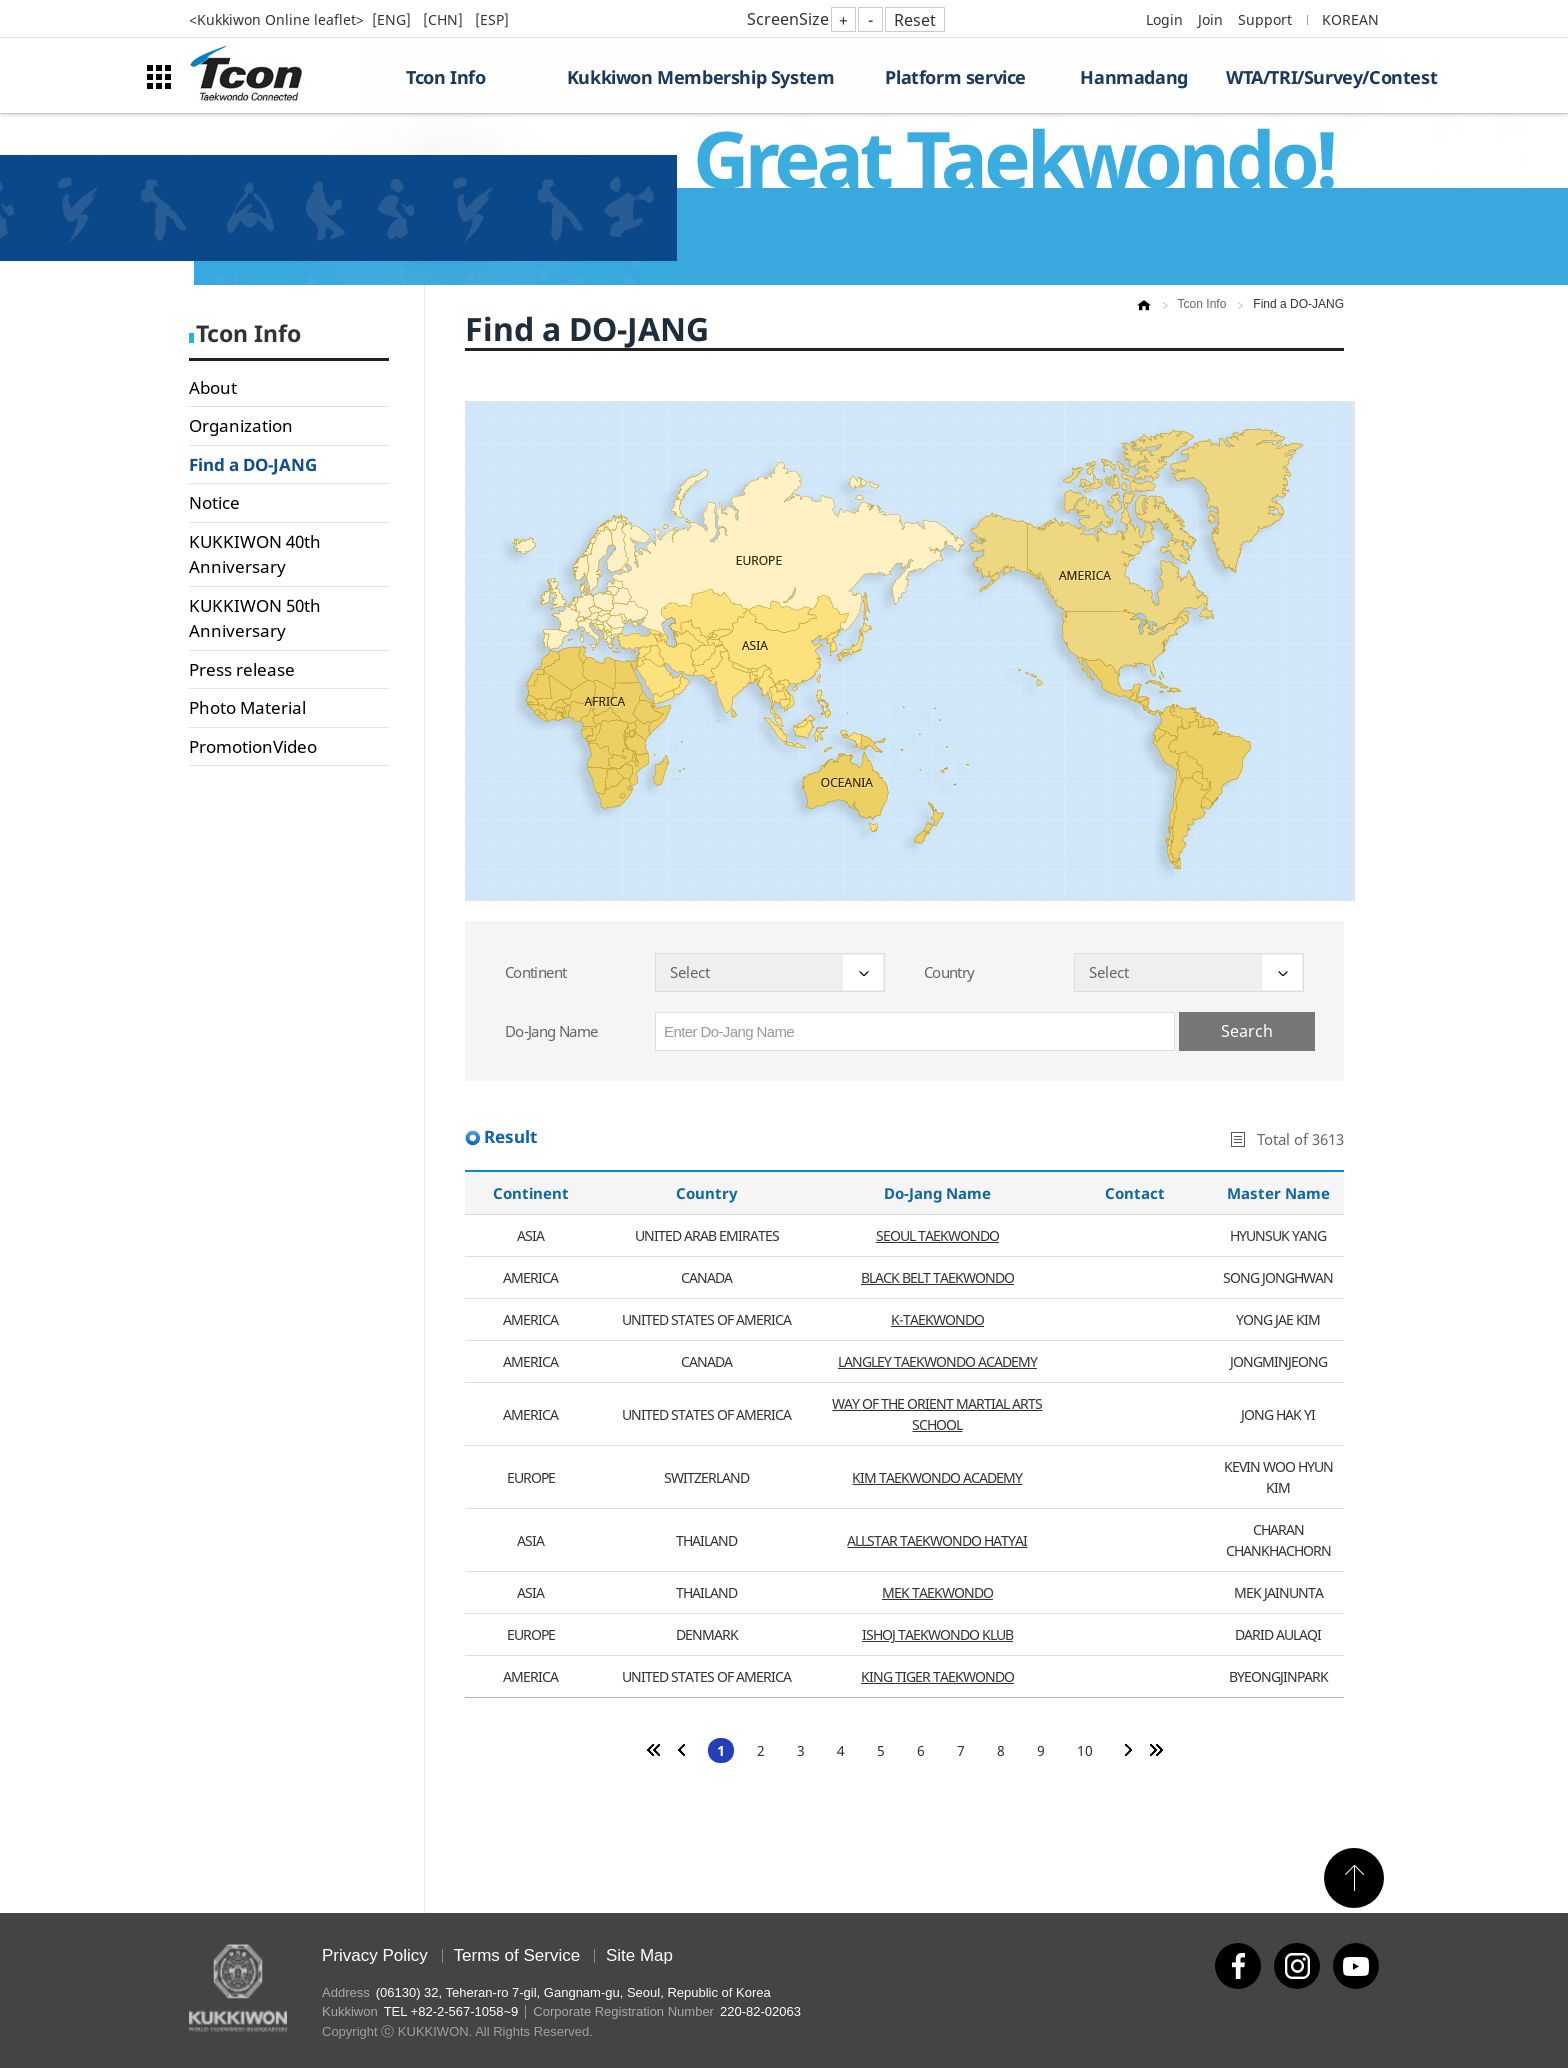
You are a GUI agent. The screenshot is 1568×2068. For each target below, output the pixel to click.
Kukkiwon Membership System (701, 77)
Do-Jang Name (551, 1031)
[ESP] (492, 19)
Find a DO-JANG (253, 464)
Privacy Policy (375, 1955)
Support (1265, 19)
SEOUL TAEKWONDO (937, 1235)
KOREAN (1350, 19)
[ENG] (393, 19)
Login (1164, 19)
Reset (915, 20)
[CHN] (445, 19)
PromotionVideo (253, 746)
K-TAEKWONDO (937, 1319)
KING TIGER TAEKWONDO (937, 1676)
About (213, 387)
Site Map (639, 1955)
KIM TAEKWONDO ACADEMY (937, 1477)
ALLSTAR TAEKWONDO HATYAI (937, 1540)
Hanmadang (1133, 77)
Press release (242, 669)
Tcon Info (445, 77)
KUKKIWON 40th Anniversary (255, 554)
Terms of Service (517, 1955)
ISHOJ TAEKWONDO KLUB (937, 1634)
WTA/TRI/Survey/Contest (1302, 77)
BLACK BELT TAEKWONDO (937, 1277)
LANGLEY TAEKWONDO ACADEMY (937, 1361)
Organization (241, 425)
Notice (214, 502)
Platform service (955, 77)
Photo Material (247, 707)
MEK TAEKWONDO (937, 1592)
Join (1210, 19)
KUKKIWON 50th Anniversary (255, 618)
